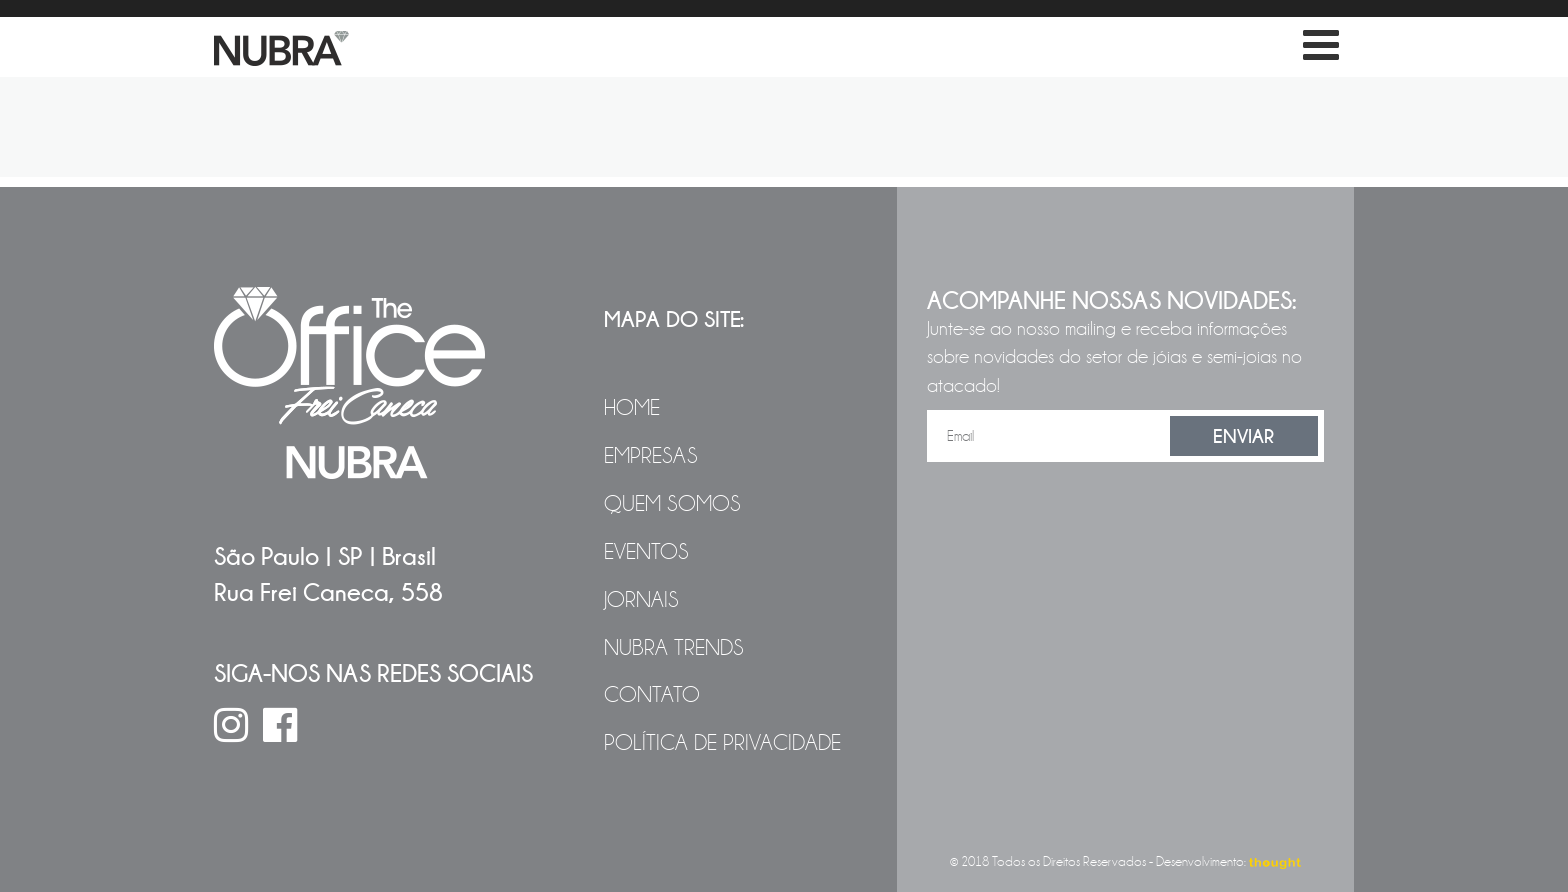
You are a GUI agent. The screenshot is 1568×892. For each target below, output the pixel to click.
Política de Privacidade (722, 743)
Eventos (646, 552)
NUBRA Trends (674, 648)
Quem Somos (672, 504)
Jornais (641, 600)
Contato (652, 695)
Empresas (651, 456)
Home (632, 408)
